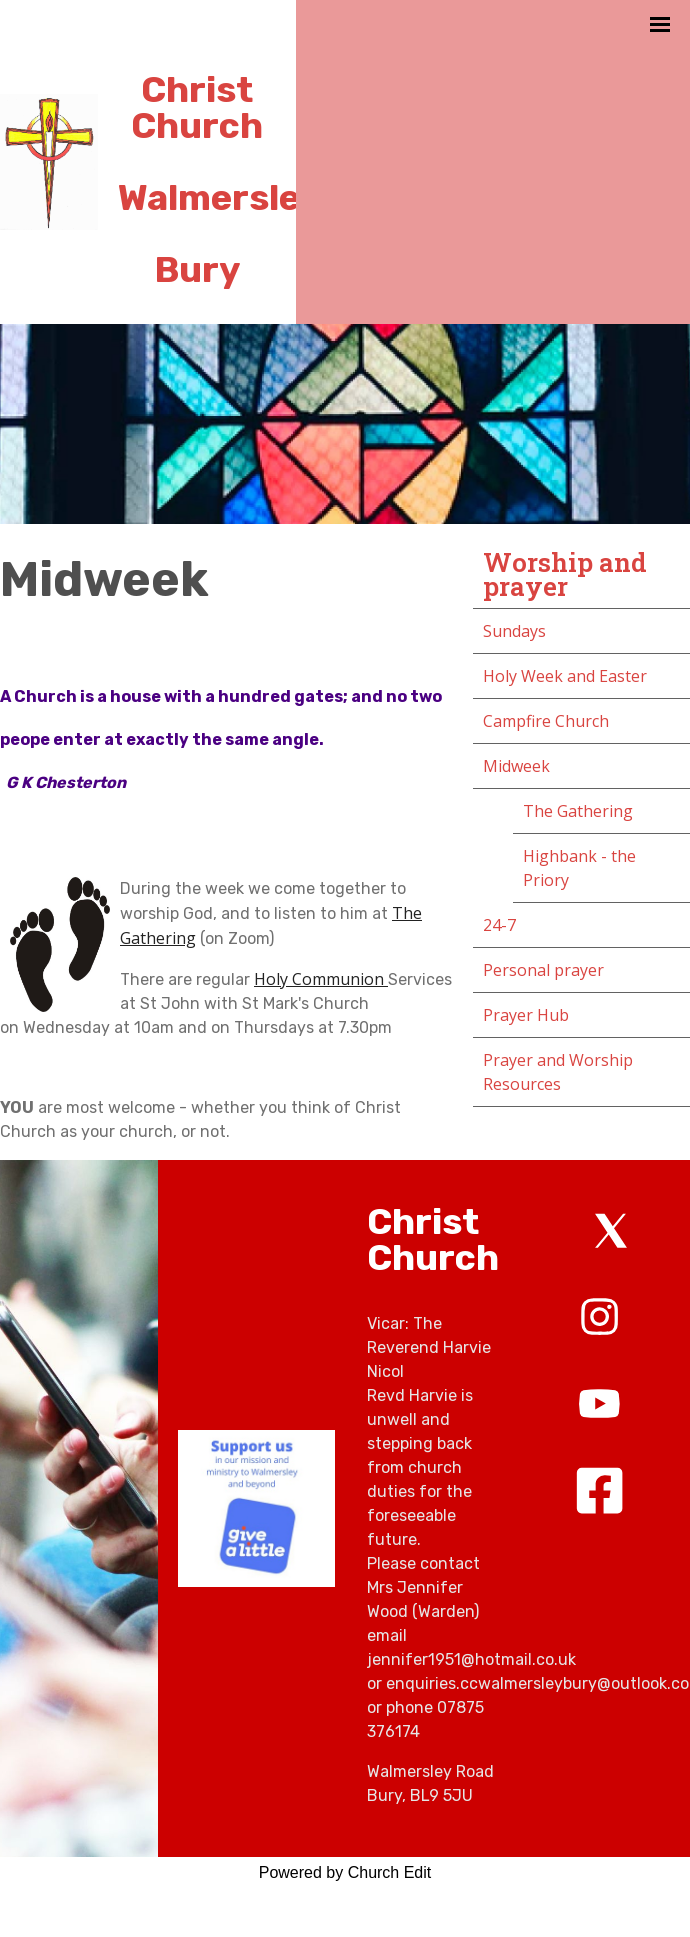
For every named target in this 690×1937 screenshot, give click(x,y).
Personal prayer (543, 970)
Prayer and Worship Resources (558, 1072)
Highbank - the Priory (579, 868)
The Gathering (578, 811)
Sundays (514, 631)
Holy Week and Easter (565, 676)
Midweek (516, 766)
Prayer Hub (526, 1015)
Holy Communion (321, 979)
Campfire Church (546, 721)
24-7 (499, 925)
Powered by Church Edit (345, 1872)
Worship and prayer (565, 574)
